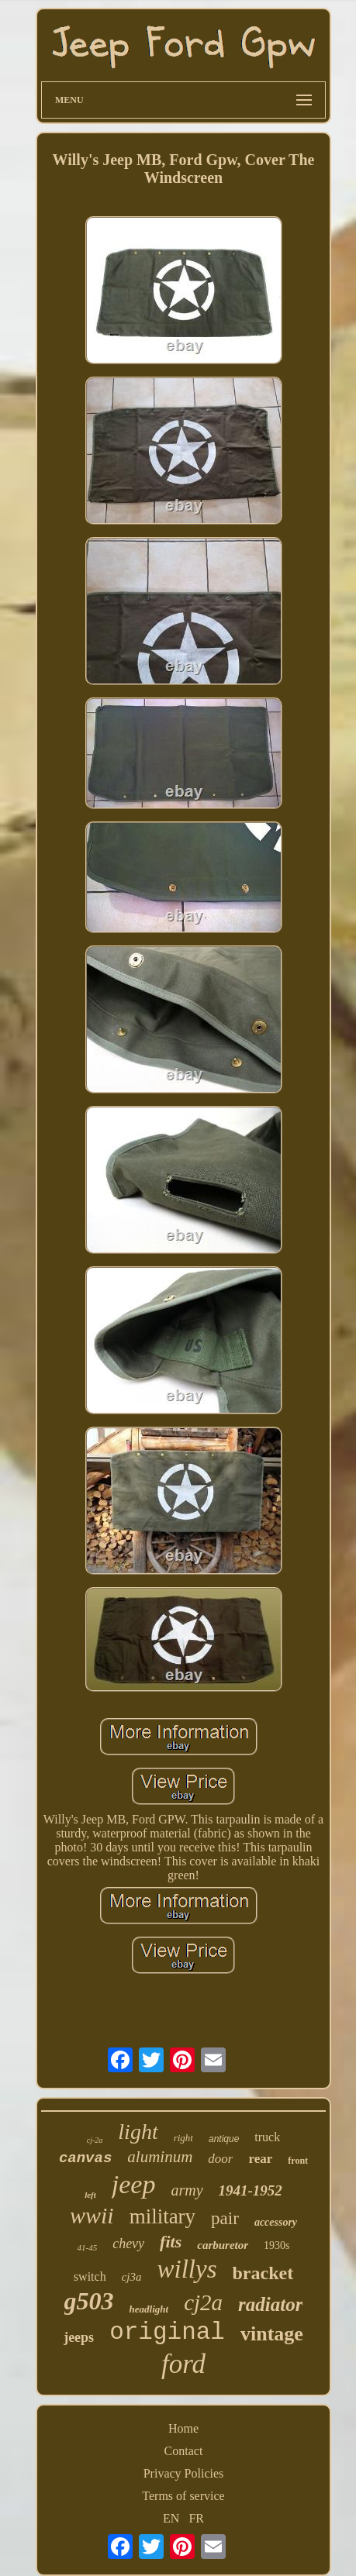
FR (196, 2518)
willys (186, 2269)
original (167, 2332)
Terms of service (183, 2495)
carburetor (222, 2245)
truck (267, 2137)
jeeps (79, 2337)
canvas (85, 2158)
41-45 (87, 2247)
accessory (275, 2222)
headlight (149, 2309)
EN (171, 2518)
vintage (271, 2334)
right (183, 2138)
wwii (92, 2215)
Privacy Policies (183, 2473)
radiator (270, 2304)
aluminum (159, 2156)
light (137, 2132)
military (162, 2216)
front (298, 2160)
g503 (89, 2301)
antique (224, 2138)
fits (170, 2241)
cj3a (132, 2277)
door (220, 2158)
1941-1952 (250, 2190)
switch (90, 2276)
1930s (276, 2245)
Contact (183, 2450)
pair (225, 2218)
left (90, 2194)
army (186, 2190)
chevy (128, 2243)
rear (260, 2158)
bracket (262, 2273)
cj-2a (95, 2140)
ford (183, 2364)
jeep (134, 2184)
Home (183, 2428)
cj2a (203, 2302)
